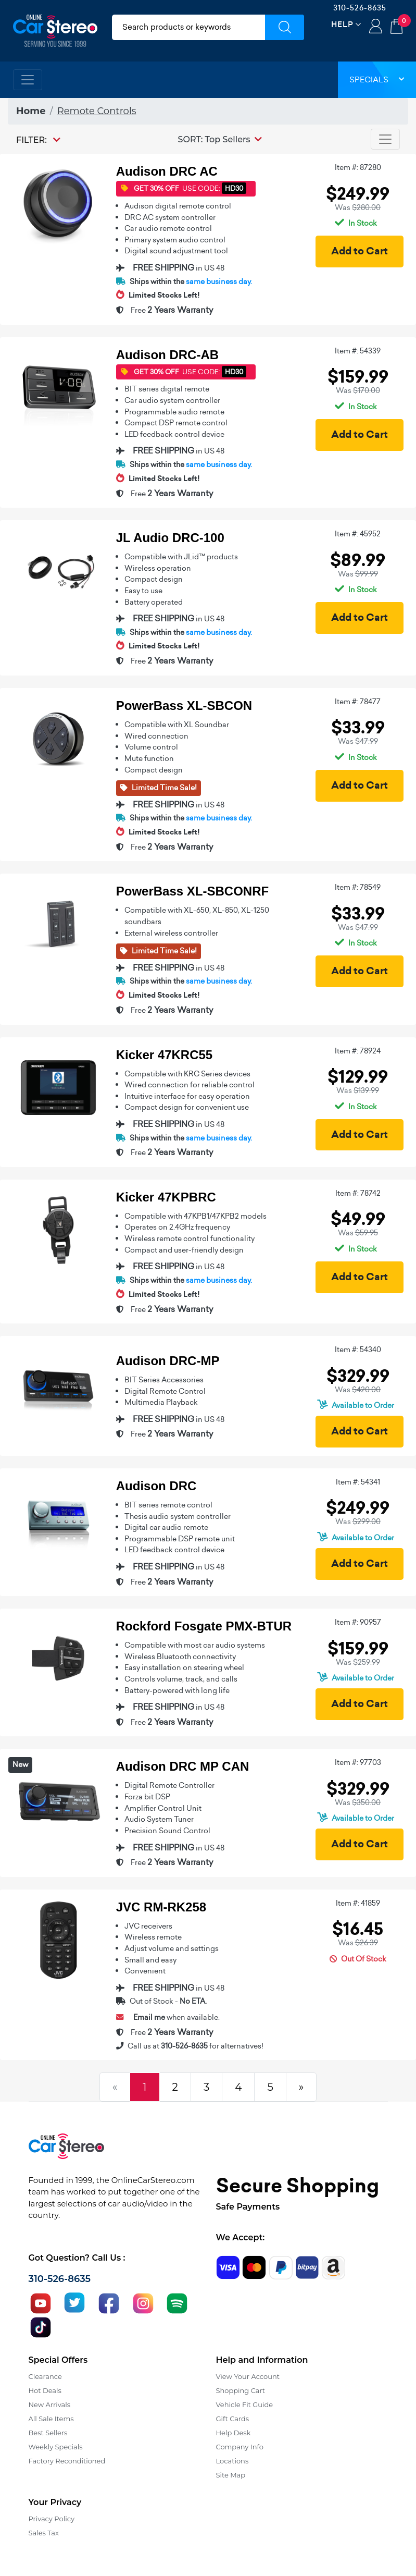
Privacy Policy (51, 2518)
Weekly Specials (56, 2447)
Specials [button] (377, 79)
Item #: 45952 (358, 533)
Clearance (45, 2376)
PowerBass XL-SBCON (184, 705)
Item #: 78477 (358, 701)
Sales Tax (44, 2533)
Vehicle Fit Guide (244, 2404)
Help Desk (233, 2432)
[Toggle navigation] (27, 79)
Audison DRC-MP (168, 1361)
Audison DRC (156, 1486)
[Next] (301, 2087)
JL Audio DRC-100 (170, 538)
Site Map (231, 2475)
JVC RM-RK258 (161, 1907)
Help (342, 24)
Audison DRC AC (167, 171)
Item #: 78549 (358, 887)
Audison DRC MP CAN (182, 1766)
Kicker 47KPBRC (166, 1197)
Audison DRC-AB (167, 355)
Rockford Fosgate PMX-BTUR (204, 1626)
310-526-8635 (359, 8)
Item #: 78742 (358, 1193)
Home (31, 111)
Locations (232, 2461)
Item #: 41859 (358, 1903)
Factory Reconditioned (67, 2461)
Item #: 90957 (358, 1622)
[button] (220, 139)
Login (376, 27)
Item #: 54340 (358, 1349)
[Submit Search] (284, 27)
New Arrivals (49, 2404)
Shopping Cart (241, 2390)
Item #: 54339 (358, 350)
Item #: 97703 (358, 1762)
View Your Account (248, 2376)
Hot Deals (45, 2390)
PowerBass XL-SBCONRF (192, 891)
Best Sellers (48, 2432)
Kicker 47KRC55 (164, 1055)
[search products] (189, 27)
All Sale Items (51, 2418)
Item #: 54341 (358, 1482)
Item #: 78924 (358, 1051)
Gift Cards (232, 2418)
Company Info (239, 2447)
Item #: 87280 (358, 167)
